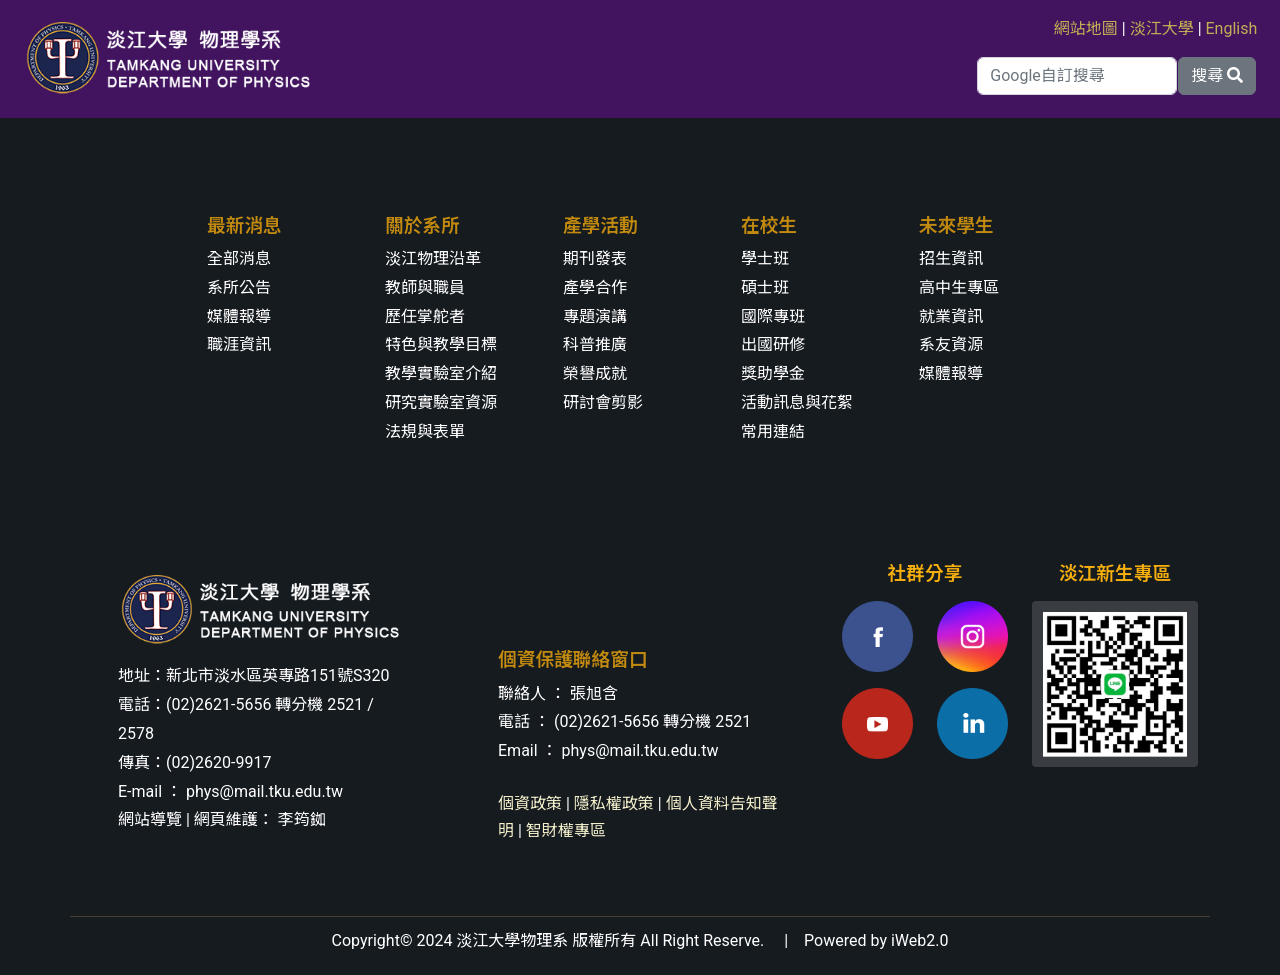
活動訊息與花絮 (797, 402)
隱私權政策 (614, 803)
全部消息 (239, 258)
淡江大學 (1162, 28)
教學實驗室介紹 (441, 373)
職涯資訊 (239, 344)
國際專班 (773, 316)
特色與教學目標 (441, 344)
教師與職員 (425, 287)
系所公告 (239, 287)
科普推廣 (595, 344)
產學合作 (595, 287)
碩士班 (765, 287)
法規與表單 (425, 431)
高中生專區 (959, 287)
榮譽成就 (595, 373)
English (1232, 28)
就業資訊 (951, 316)
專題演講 (595, 316)
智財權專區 (566, 830)
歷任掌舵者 (425, 316)
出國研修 (773, 344)
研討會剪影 (603, 402)
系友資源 (951, 344)
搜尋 (1217, 75)
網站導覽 (150, 819)
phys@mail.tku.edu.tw (264, 791)
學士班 (765, 258)
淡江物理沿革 (433, 258)
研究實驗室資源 (441, 402)
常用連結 (773, 431)
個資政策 (530, 803)
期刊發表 (595, 258)
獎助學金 (773, 373)
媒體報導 (239, 316)
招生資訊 (951, 258)
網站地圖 (1086, 28)
